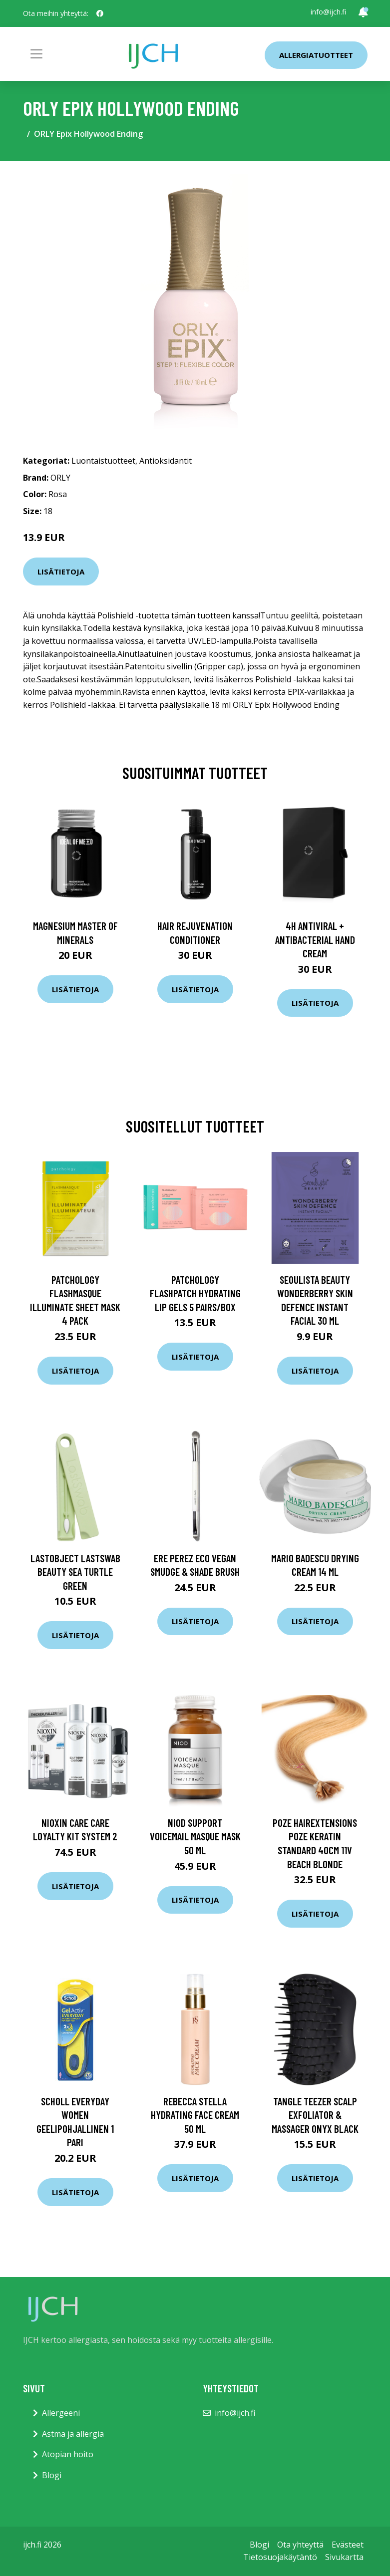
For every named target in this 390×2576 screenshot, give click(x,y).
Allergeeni (61, 2412)
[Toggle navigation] (36, 53)
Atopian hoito (67, 2454)
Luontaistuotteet (103, 460)
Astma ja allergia (73, 2433)
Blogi (51, 2475)
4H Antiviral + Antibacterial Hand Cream (315, 939)
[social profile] (99, 13)
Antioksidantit (165, 460)
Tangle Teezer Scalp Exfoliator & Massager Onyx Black (315, 2115)
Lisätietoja (60, 571)
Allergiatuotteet (316, 55)
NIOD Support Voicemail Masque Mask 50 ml (195, 1836)
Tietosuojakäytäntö (280, 2557)
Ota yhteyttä (300, 2544)
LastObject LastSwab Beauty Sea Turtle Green (75, 1572)
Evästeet (348, 2544)
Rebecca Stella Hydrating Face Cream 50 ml (195, 2115)
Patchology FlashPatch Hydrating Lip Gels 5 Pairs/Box (195, 1293)
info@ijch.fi (328, 11)
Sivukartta (344, 2557)
